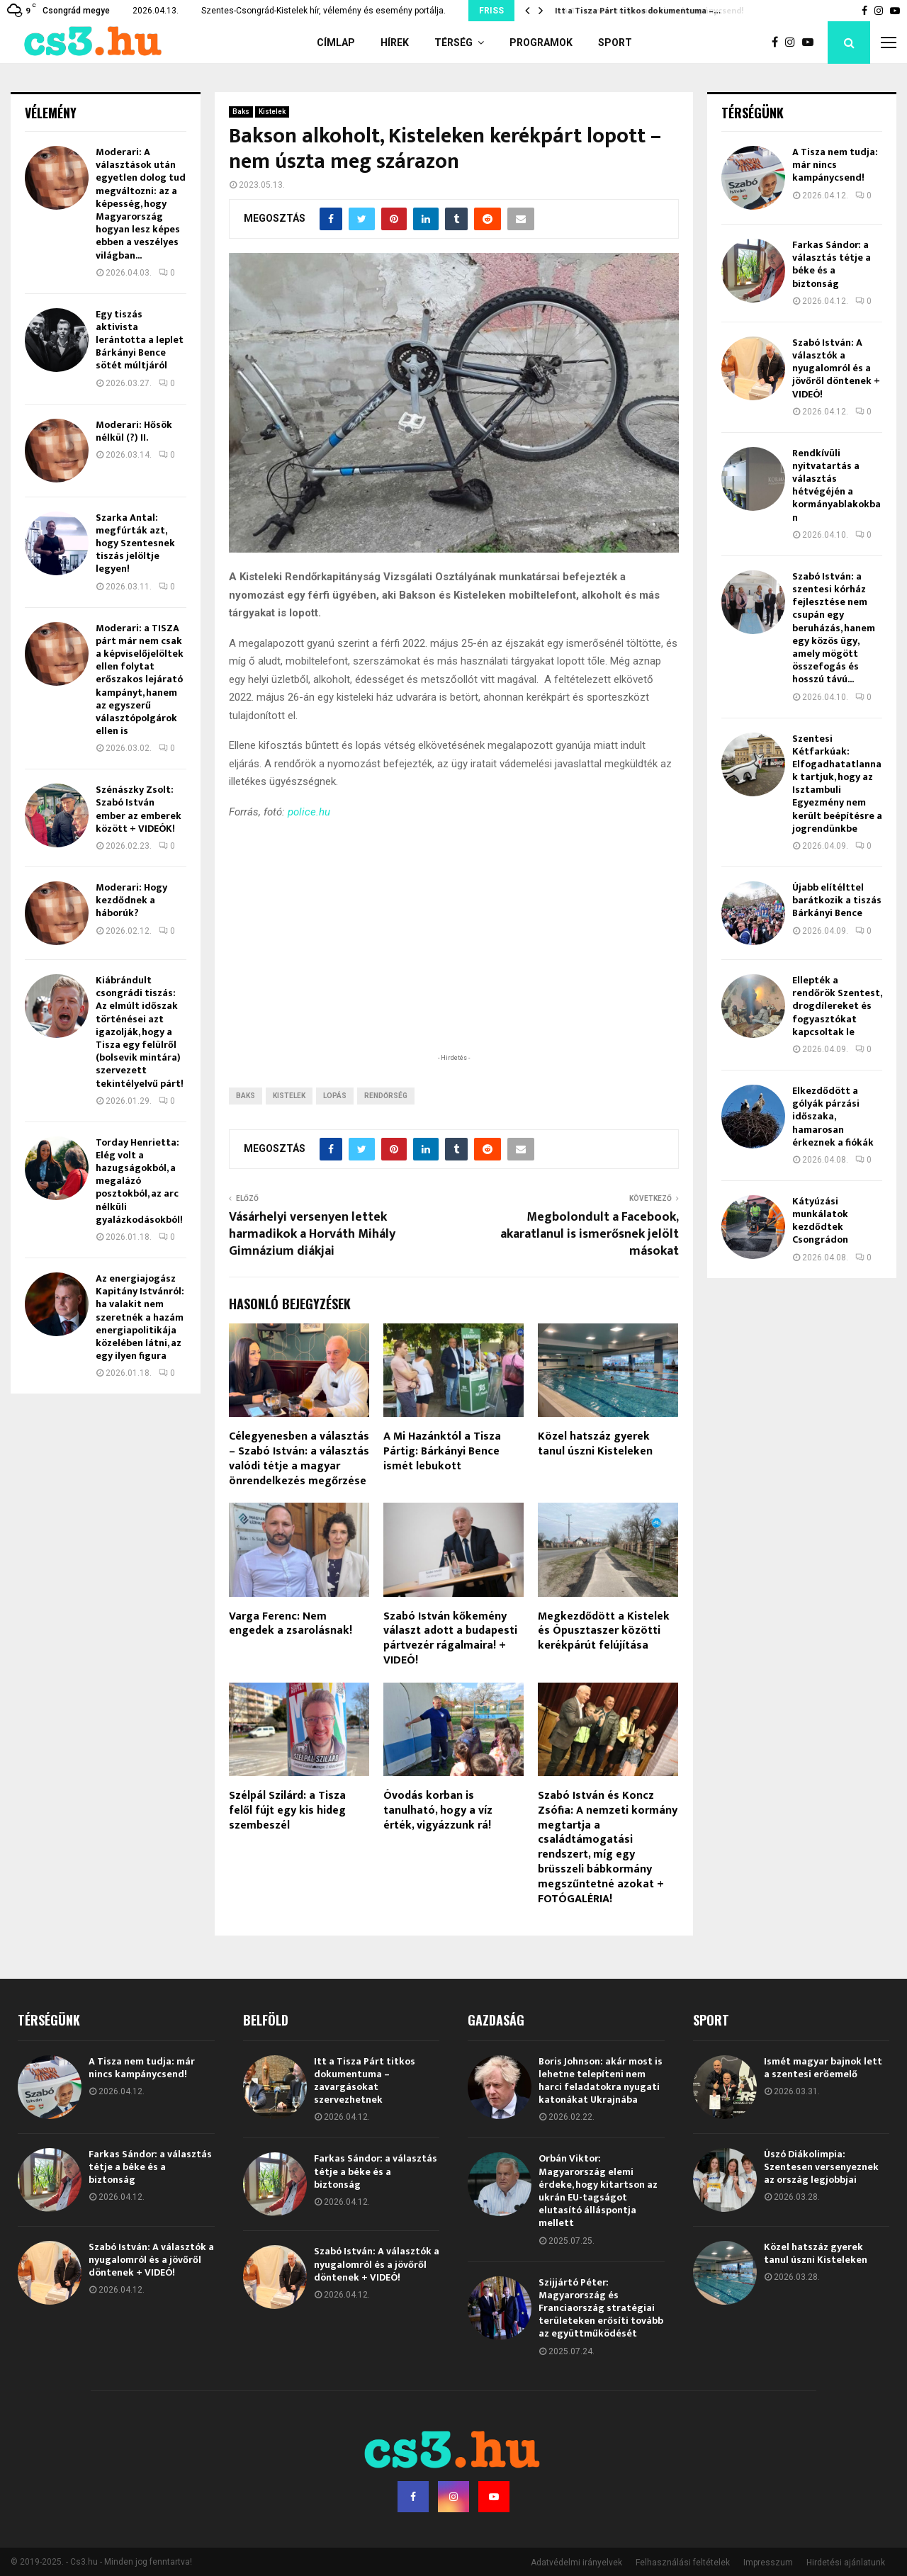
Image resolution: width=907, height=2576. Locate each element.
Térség (453, 42)
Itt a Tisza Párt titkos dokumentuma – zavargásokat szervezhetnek (364, 2080)
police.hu (309, 812)
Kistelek (272, 111)
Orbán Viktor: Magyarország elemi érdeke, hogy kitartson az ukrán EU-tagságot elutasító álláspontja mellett (598, 2190)
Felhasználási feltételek (683, 2562)
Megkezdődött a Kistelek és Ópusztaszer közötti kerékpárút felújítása (604, 1631)
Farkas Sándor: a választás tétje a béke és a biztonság (831, 264)
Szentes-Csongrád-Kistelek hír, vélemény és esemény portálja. (323, 11)
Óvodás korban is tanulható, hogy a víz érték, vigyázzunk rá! (437, 1810)
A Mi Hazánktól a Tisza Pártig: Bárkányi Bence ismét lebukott (442, 1451)
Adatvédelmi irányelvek (576, 2562)
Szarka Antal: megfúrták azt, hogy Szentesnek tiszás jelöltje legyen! (135, 543)
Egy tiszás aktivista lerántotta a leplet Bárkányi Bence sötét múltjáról (140, 340)
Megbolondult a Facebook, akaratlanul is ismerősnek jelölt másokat (589, 1234)
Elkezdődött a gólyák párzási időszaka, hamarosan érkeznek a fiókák (833, 1117)
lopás (335, 1096)
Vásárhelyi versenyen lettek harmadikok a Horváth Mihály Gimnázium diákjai (312, 1234)
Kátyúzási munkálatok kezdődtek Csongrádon (820, 1220)
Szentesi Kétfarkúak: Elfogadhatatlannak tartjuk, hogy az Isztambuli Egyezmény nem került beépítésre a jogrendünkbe (837, 783)
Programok (541, 42)
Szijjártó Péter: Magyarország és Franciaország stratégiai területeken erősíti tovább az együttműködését (601, 2308)
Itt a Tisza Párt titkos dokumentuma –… (636, 11)
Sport (615, 42)
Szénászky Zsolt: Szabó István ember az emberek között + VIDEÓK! (138, 809)
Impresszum (768, 2562)
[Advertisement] (453, 957)
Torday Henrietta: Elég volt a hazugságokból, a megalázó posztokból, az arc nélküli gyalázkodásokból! (139, 1181)
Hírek (395, 42)
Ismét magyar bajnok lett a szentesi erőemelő (823, 2067)
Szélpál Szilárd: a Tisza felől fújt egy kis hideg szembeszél (287, 1810)
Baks (240, 111)
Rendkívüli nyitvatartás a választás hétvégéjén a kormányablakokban (836, 485)
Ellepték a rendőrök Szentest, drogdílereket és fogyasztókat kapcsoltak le (836, 1006)
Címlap (336, 42)
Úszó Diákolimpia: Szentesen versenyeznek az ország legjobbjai (821, 2167)
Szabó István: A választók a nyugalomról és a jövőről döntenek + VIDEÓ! (836, 368)
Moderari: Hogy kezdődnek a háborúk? (131, 900)
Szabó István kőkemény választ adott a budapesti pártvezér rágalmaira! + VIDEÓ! (450, 1638)
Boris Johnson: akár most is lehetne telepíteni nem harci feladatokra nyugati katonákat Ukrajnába (601, 2080)
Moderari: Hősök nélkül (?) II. (134, 431)
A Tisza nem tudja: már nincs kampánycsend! (835, 165)
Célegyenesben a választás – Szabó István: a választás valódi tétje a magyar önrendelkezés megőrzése (299, 1458)
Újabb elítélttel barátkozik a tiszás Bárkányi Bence (836, 900)
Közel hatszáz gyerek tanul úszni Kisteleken (595, 1444)
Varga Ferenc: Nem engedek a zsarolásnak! (290, 1624)
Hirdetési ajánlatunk (845, 2562)
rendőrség (385, 1096)
